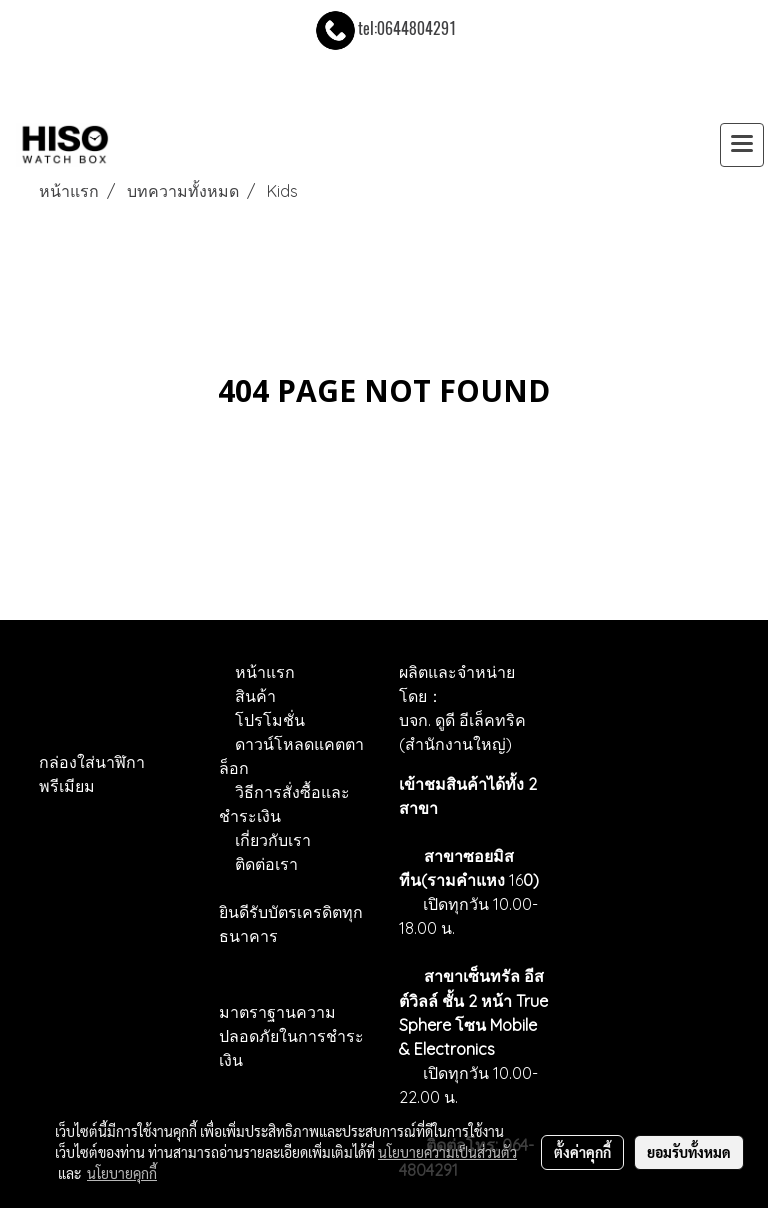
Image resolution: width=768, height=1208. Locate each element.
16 (522, 880)
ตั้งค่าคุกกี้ (582, 1152)
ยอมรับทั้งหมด (689, 1152)
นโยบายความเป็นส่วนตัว (447, 1152)
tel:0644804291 (384, 28)
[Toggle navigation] (742, 145)
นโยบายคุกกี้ (122, 1173)
